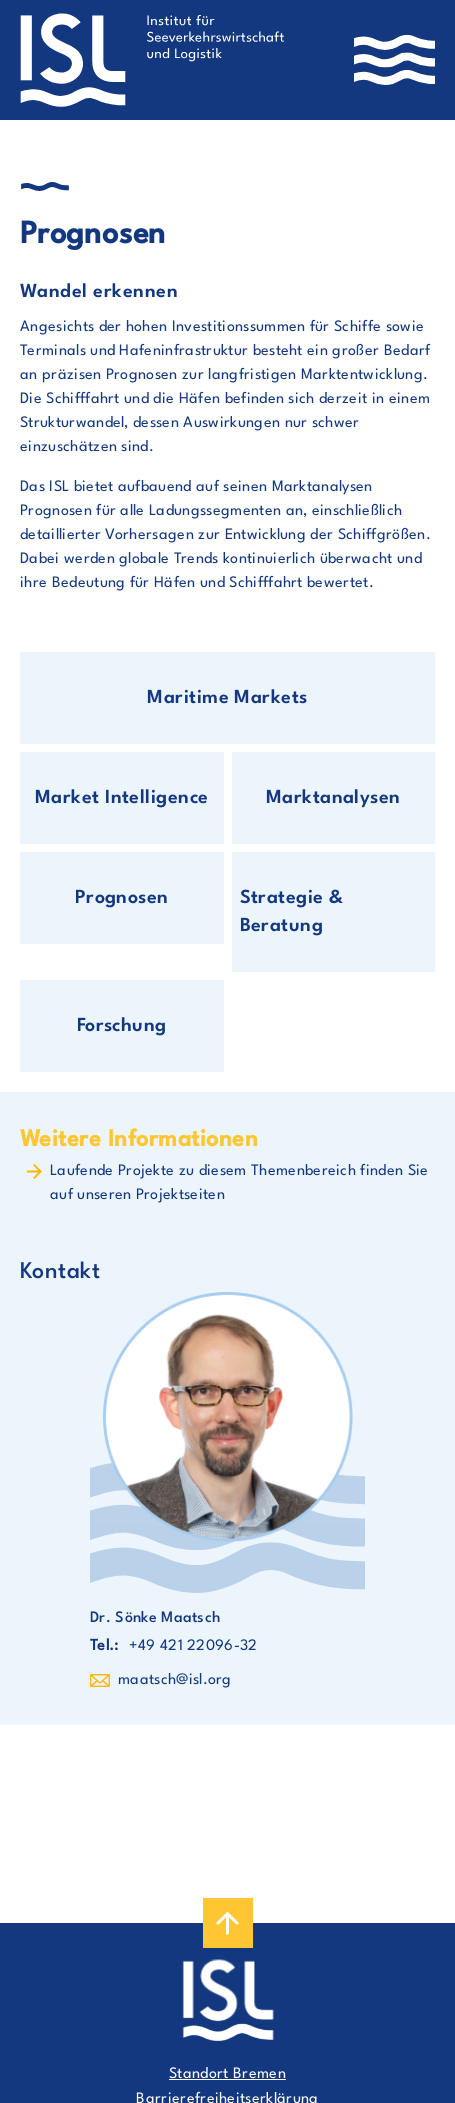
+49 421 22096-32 (193, 1646)
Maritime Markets (227, 698)
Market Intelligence (122, 798)
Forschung (122, 1026)
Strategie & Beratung (292, 912)
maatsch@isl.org (175, 1680)
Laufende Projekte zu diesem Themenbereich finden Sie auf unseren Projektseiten (239, 1183)
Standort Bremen (227, 2074)
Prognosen (122, 898)
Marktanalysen (333, 798)
